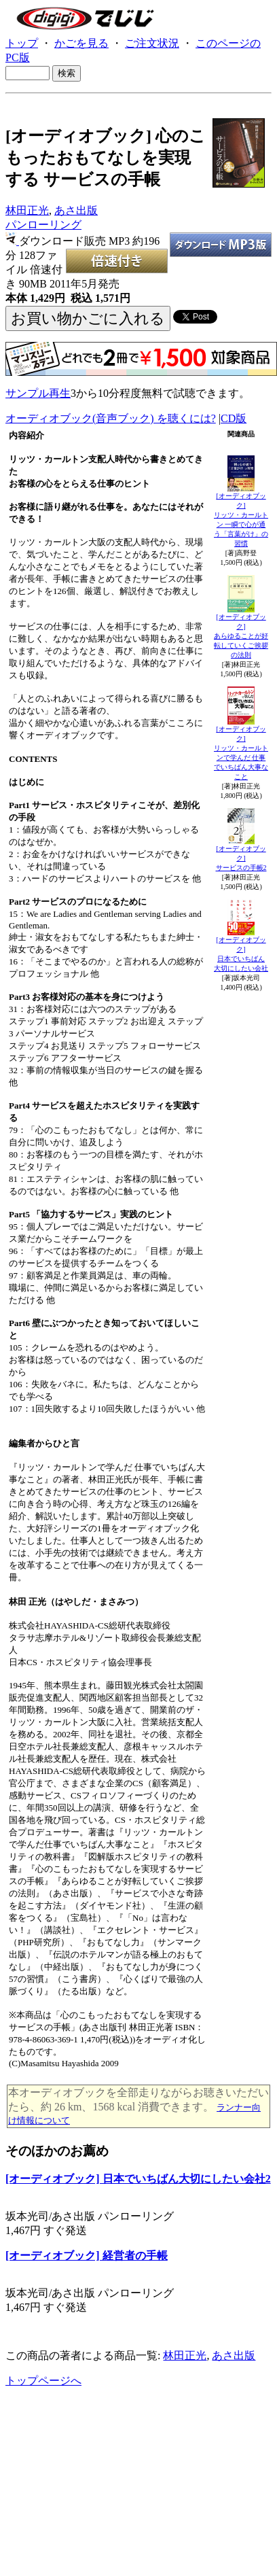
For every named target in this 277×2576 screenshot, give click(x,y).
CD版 (233, 418)
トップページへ (43, 2380)
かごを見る (81, 43)
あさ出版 (76, 210)
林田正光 (27, 210)
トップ (21, 43)
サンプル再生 (38, 393)
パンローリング (43, 224)
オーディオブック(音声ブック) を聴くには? (110, 418)
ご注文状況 (152, 43)
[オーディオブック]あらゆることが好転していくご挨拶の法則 (241, 636)
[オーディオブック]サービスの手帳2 (241, 858)
